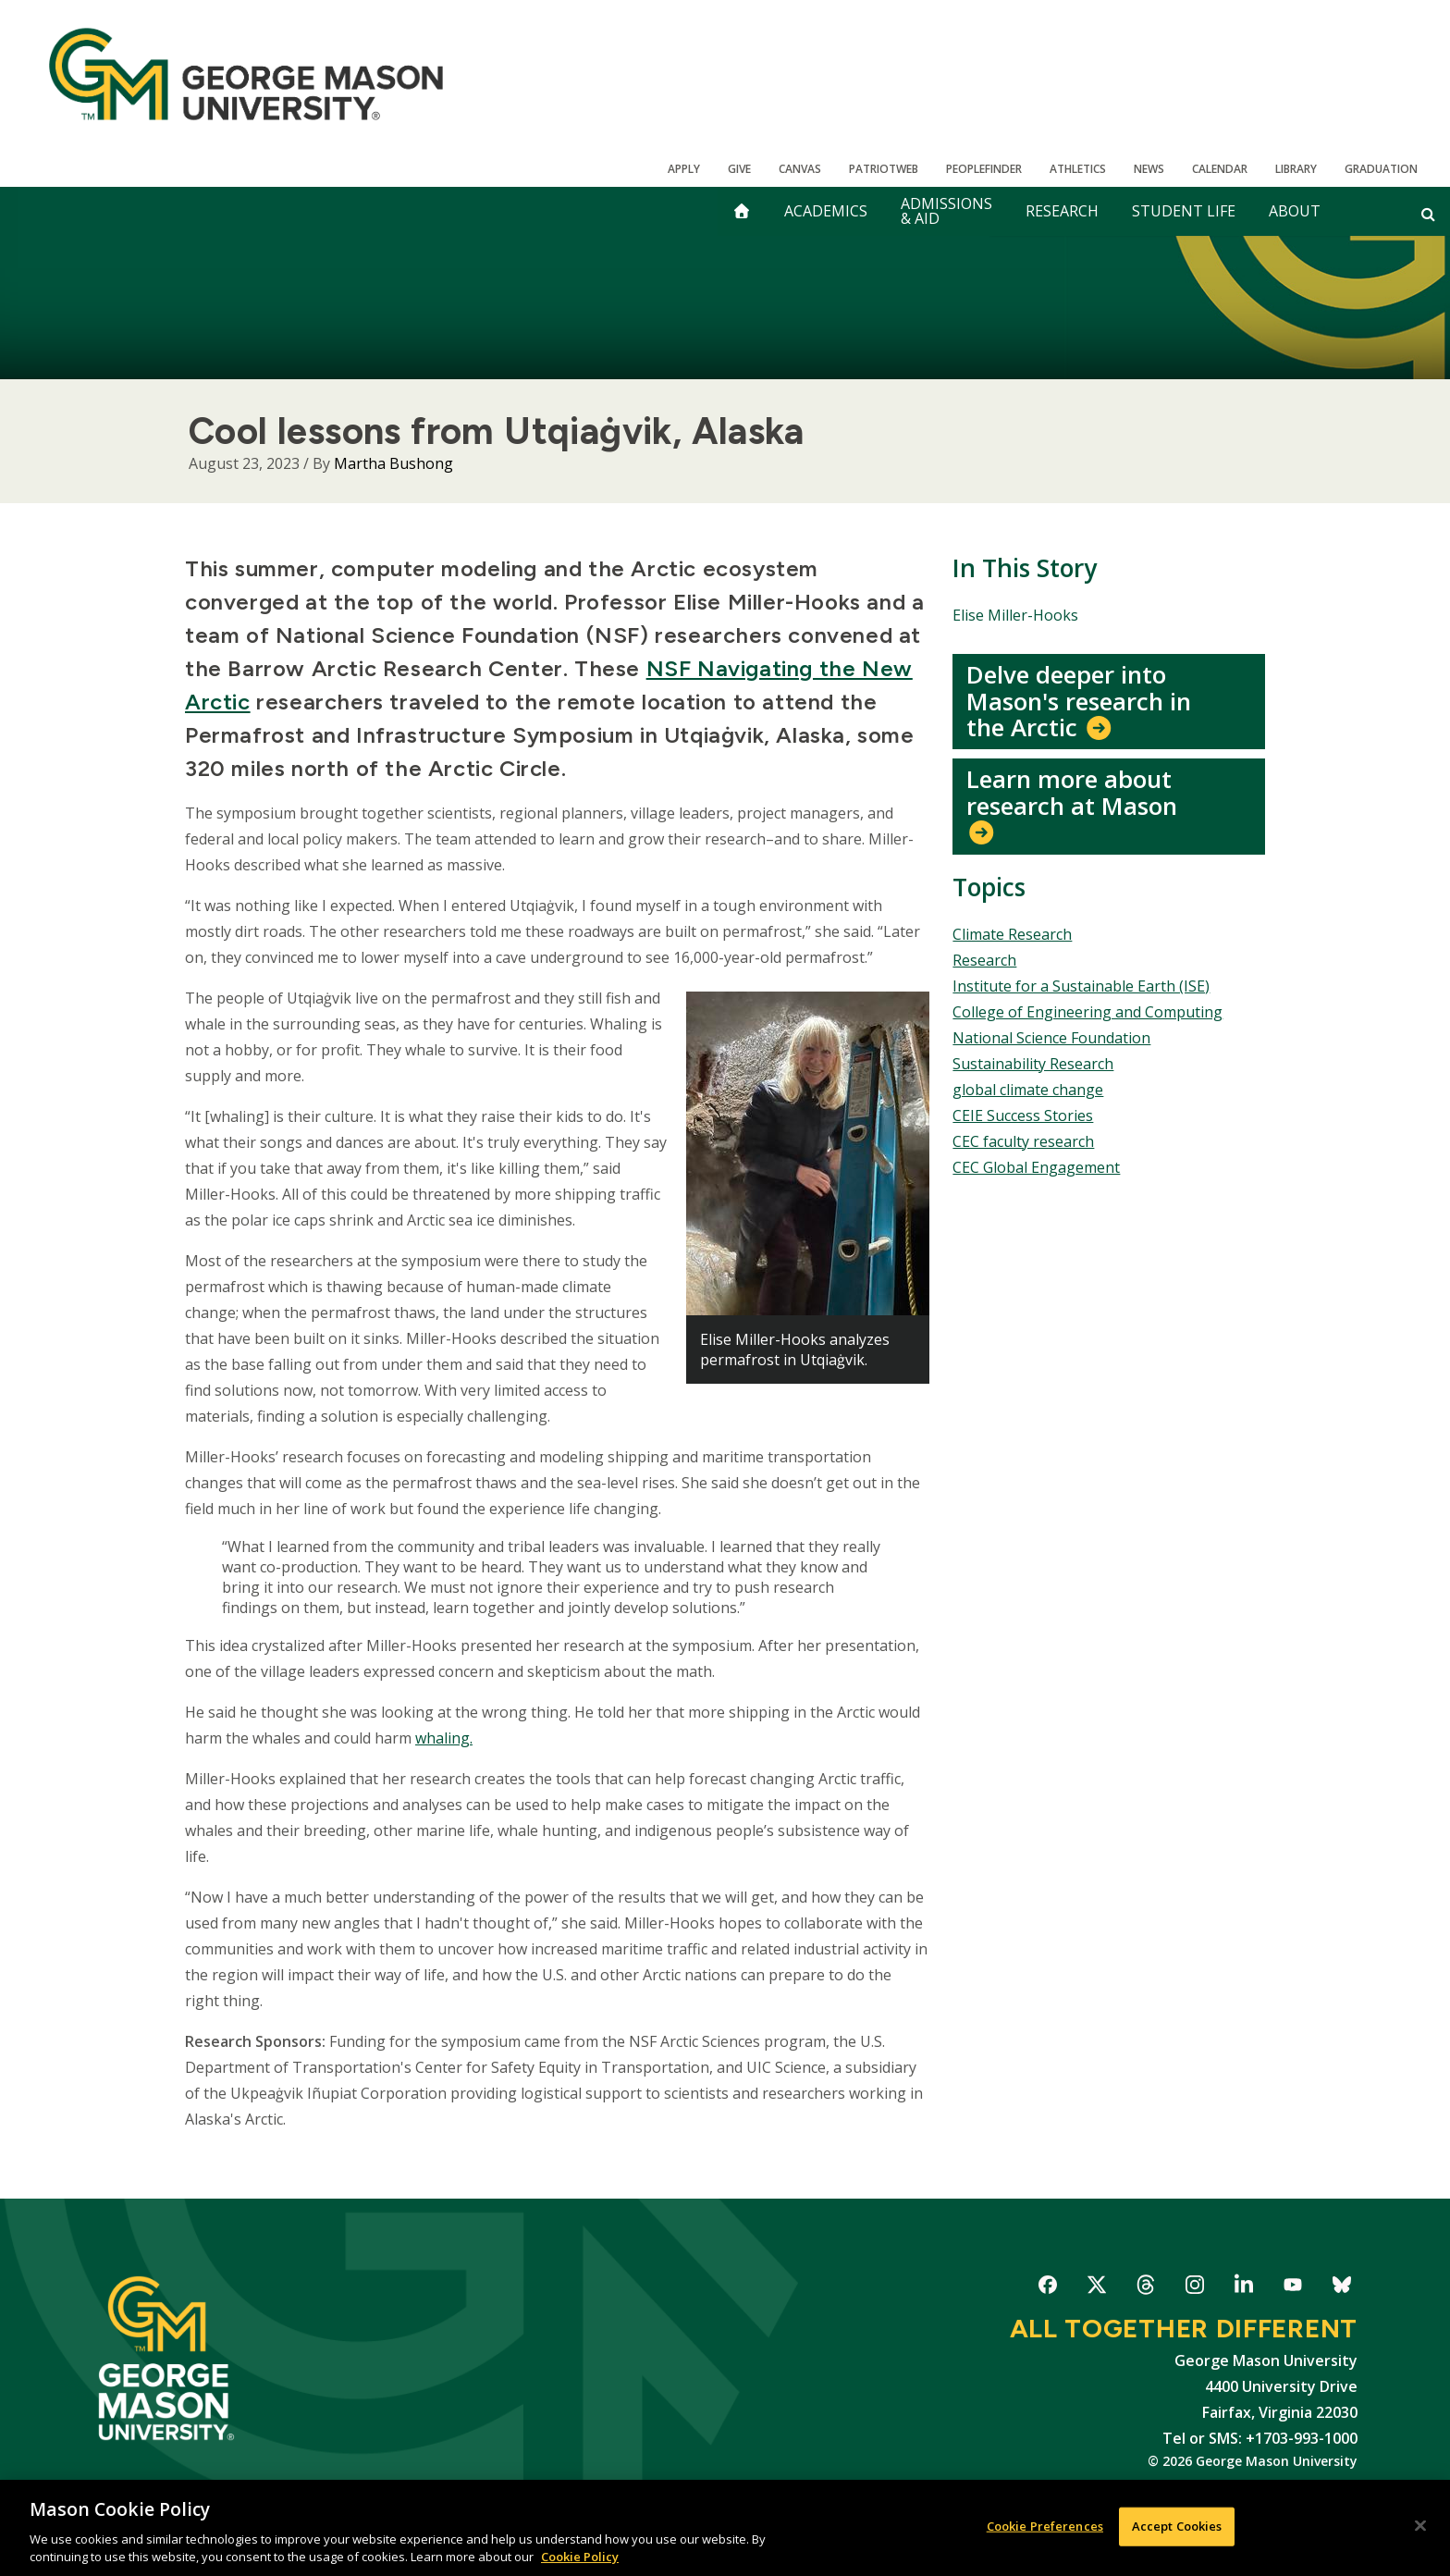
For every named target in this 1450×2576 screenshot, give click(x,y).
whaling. (444, 1738)
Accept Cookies (1177, 2526)
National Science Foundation (1051, 1038)
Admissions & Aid (946, 210)
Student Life (1183, 211)
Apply (684, 169)
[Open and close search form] (1428, 213)
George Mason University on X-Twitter (1096, 2288)
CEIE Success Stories (1022, 1115)
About (1295, 211)
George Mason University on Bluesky (1341, 2288)
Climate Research (1012, 934)
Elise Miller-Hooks (1015, 615)
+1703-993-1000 (1302, 2438)
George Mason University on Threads (1145, 2288)
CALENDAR (1219, 169)
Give (739, 169)
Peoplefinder (984, 169)
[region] (725, 2528)
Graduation (1381, 169)
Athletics (1078, 169)
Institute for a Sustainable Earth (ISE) (1081, 986)
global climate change (1027, 1089)
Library (1296, 169)
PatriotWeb (883, 169)
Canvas (800, 169)
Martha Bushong (393, 463)
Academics (825, 211)
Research (1062, 211)
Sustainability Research (1032, 1064)
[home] (742, 211)
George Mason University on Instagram (1194, 2288)
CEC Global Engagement (1036, 1167)
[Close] (1420, 2526)
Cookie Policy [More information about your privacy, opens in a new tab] (580, 2556)
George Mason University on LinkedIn (1243, 2288)
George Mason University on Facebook (1047, 2288)
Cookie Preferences (1045, 2526)
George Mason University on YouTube (1292, 2288)
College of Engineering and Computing (1087, 1012)
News (1149, 169)
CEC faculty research (1023, 1141)
